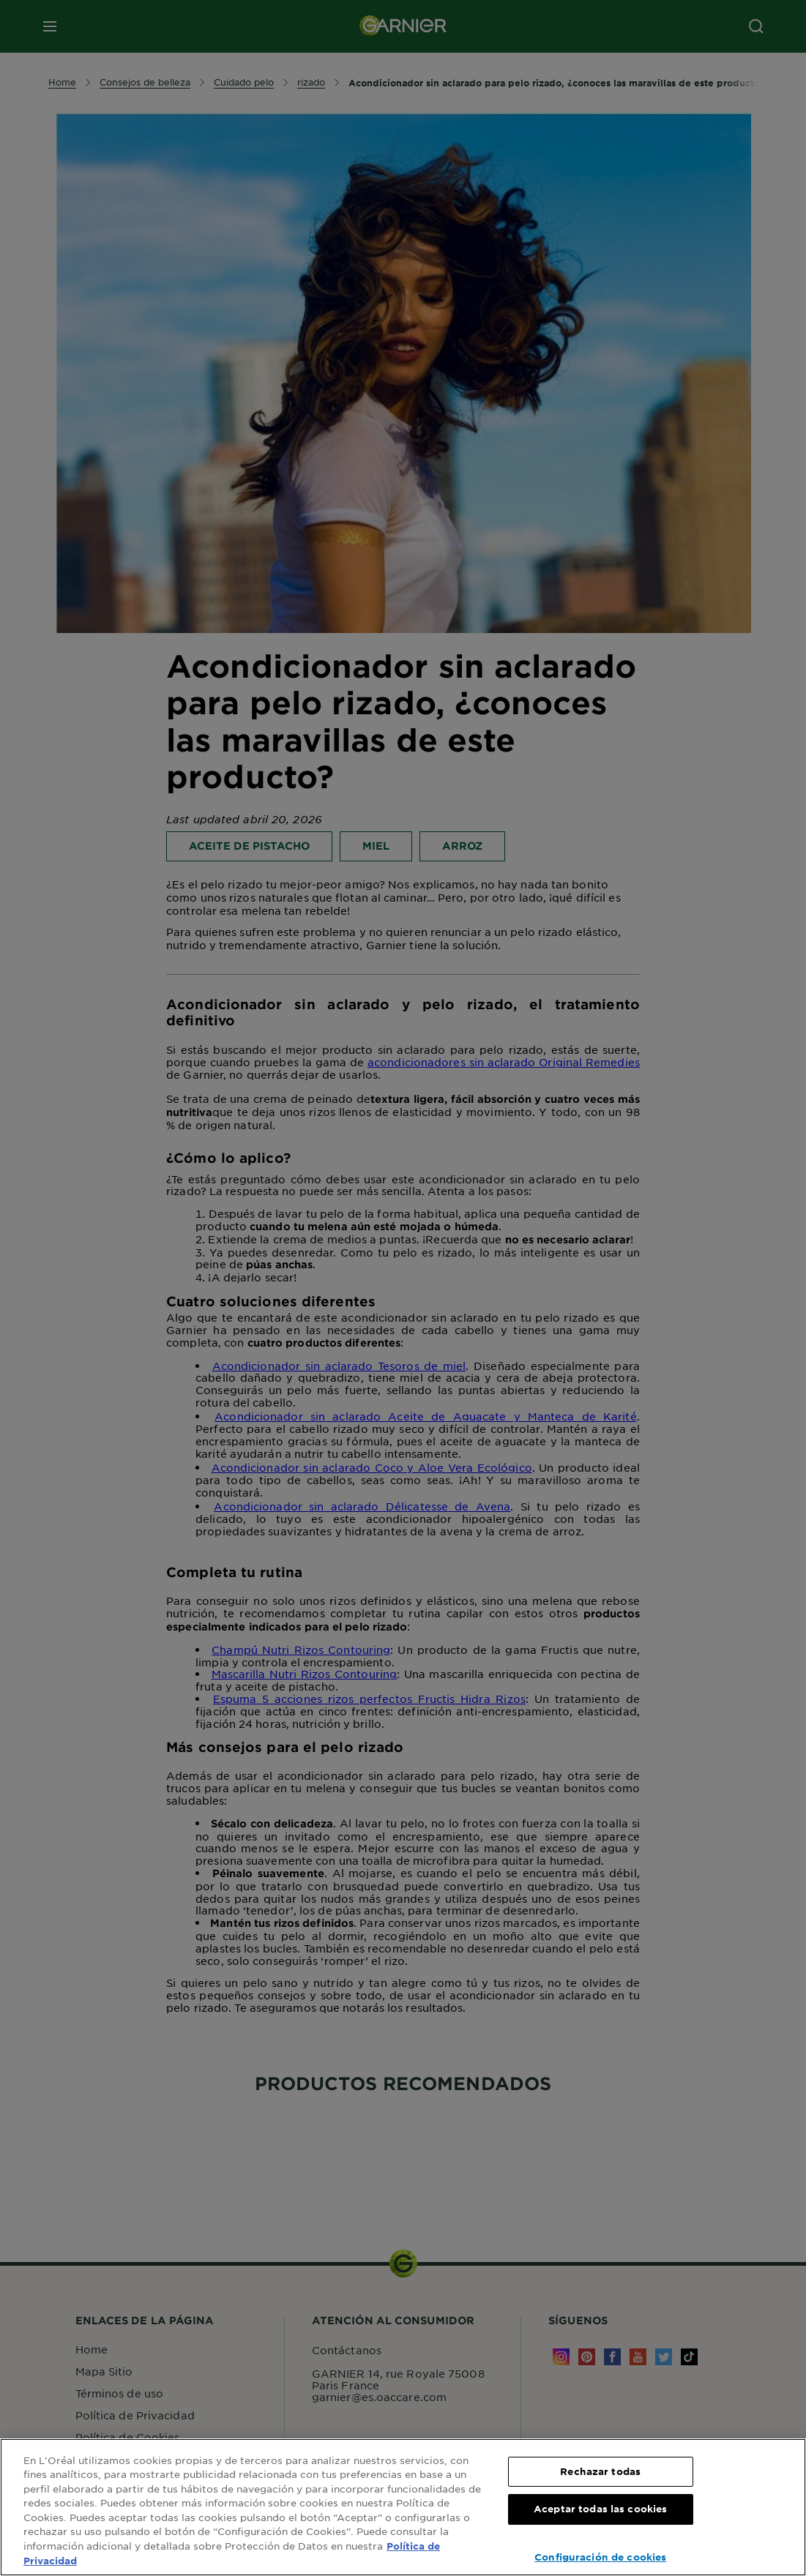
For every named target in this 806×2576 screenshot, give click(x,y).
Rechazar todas (600, 2471)
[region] (403, 2507)
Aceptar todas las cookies (600, 2509)
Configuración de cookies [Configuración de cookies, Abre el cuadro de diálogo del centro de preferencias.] (600, 2557)
